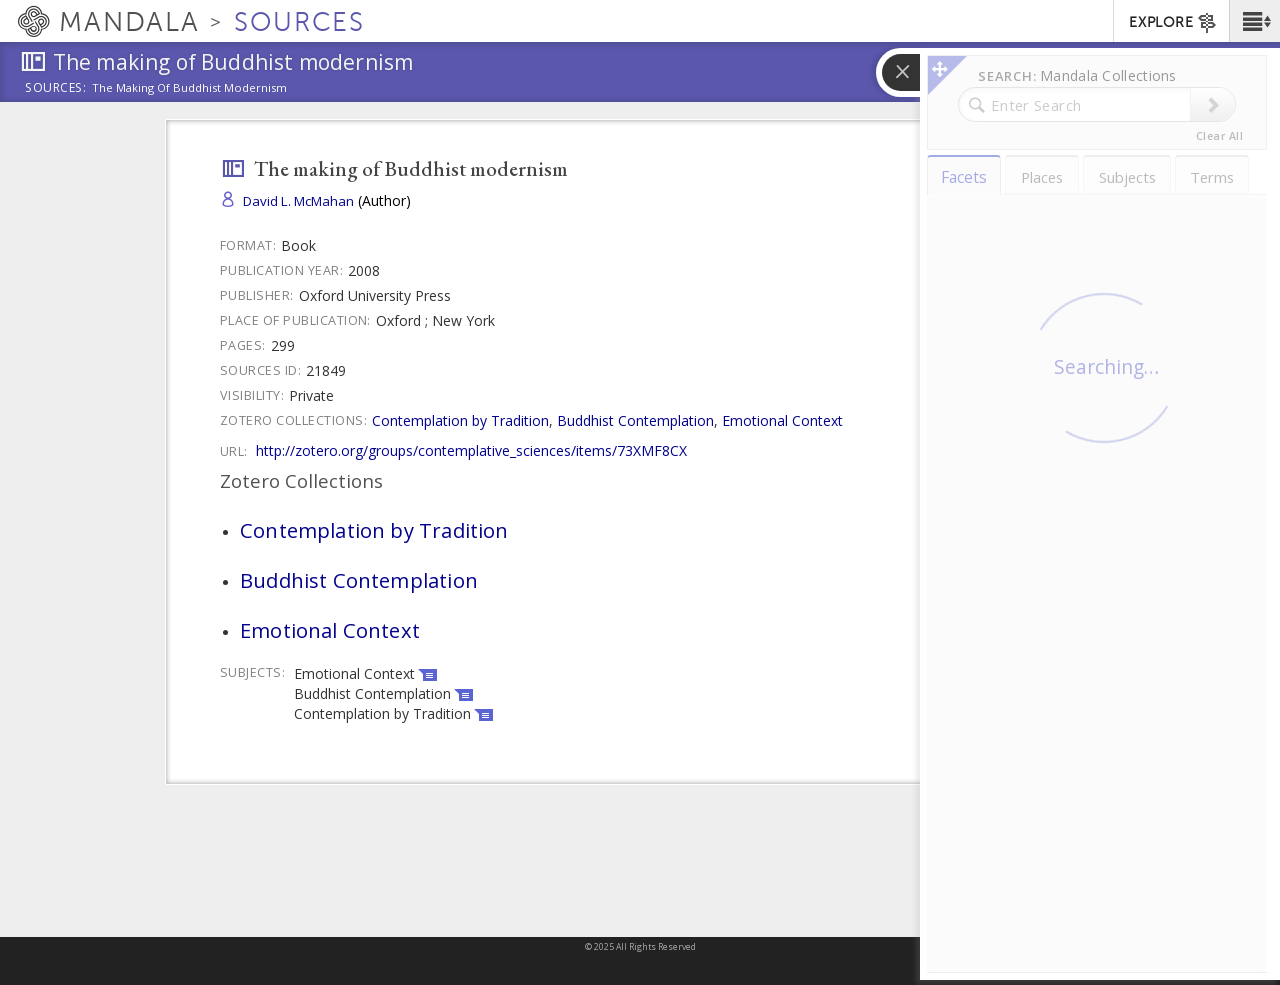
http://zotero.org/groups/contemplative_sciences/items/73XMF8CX (471, 450)
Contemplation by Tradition (460, 420)
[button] (1254, 21)
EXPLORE (1173, 23)
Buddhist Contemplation (635, 420)
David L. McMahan (298, 201)
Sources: (56, 89)
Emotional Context (782, 420)
